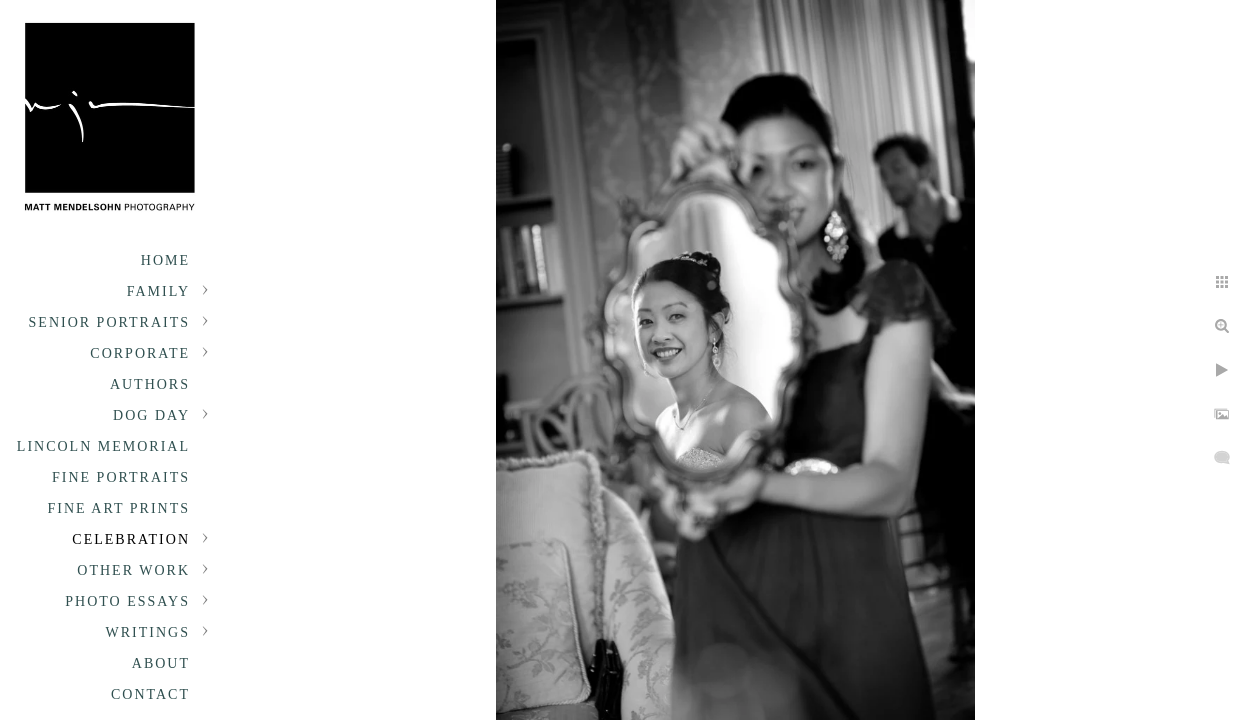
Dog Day (151, 415)
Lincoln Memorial (103, 446)
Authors (150, 384)
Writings (148, 632)
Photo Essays (127, 601)
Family (158, 291)
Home (165, 260)
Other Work (133, 570)
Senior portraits (109, 322)
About (161, 663)
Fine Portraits (121, 477)
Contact (150, 694)
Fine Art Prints (119, 508)
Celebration (131, 539)
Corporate (140, 353)
